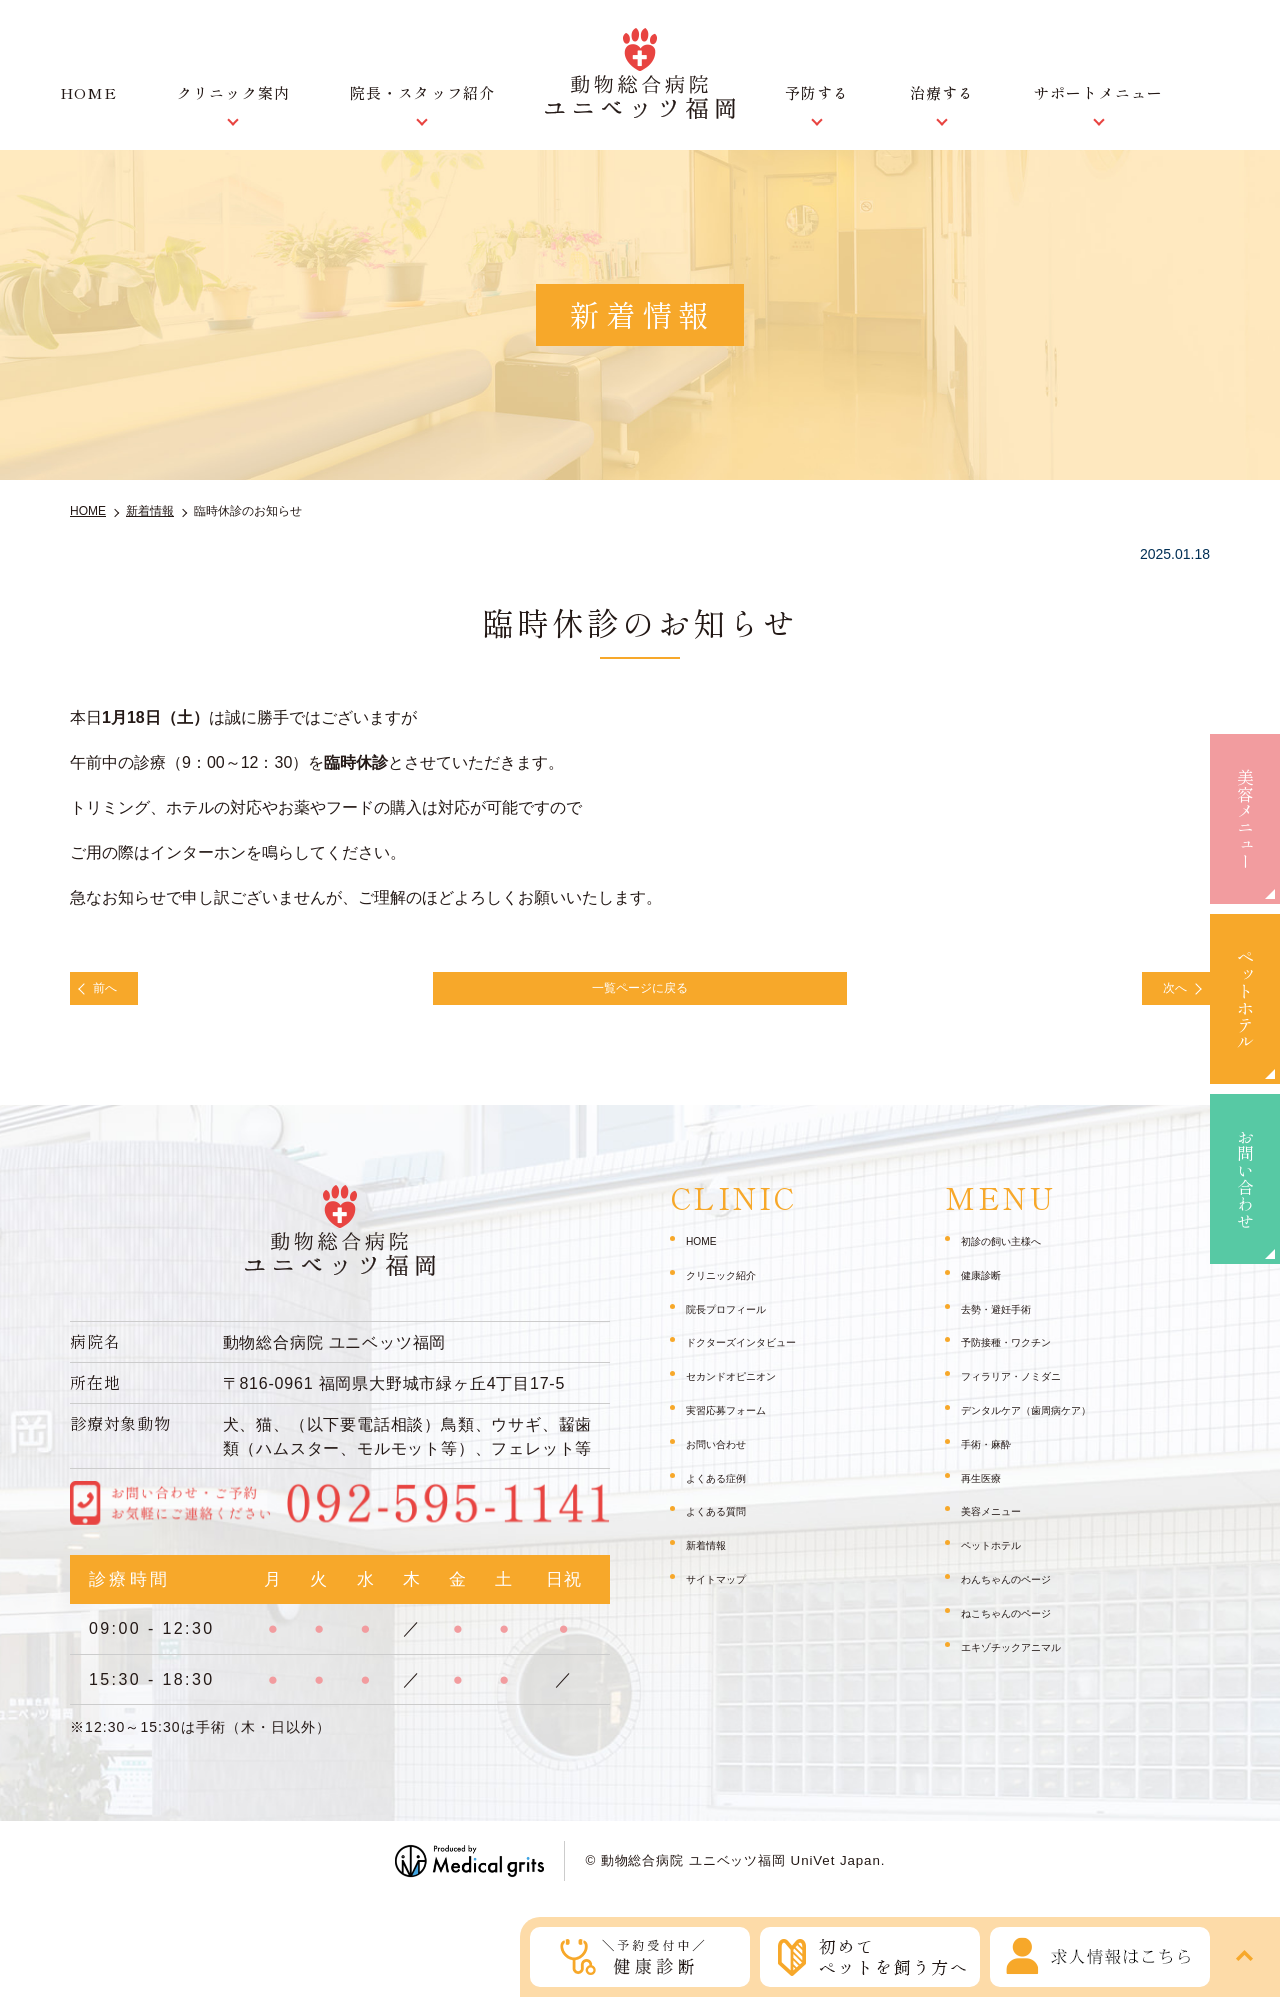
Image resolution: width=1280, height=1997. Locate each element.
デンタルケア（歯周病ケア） (1052, 1421)
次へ (1162, 993)
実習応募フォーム (742, 1421)
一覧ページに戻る (640, 993)
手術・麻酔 (996, 1455)
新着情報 (714, 1556)
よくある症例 (728, 1489)
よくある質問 (728, 1523)
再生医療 (989, 1489)
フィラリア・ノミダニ (1031, 1387)
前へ (118, 993)
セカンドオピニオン (749, 1387)
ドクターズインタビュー (763, 1354)
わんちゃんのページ (1024, 1590)
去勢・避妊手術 (1010, 1320)
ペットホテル (1245, 999)
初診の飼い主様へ (1017, 1252)
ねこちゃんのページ (1024, 1624)
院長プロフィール (742, 1320)
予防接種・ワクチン (1024, 1354)
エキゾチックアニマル (1031, 1658)
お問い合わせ (1245, 1179)
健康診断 (989, 1286)
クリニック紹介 (735, 1286)
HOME (89, 92)
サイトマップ (728, 1590)
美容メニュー (1245, 819)
